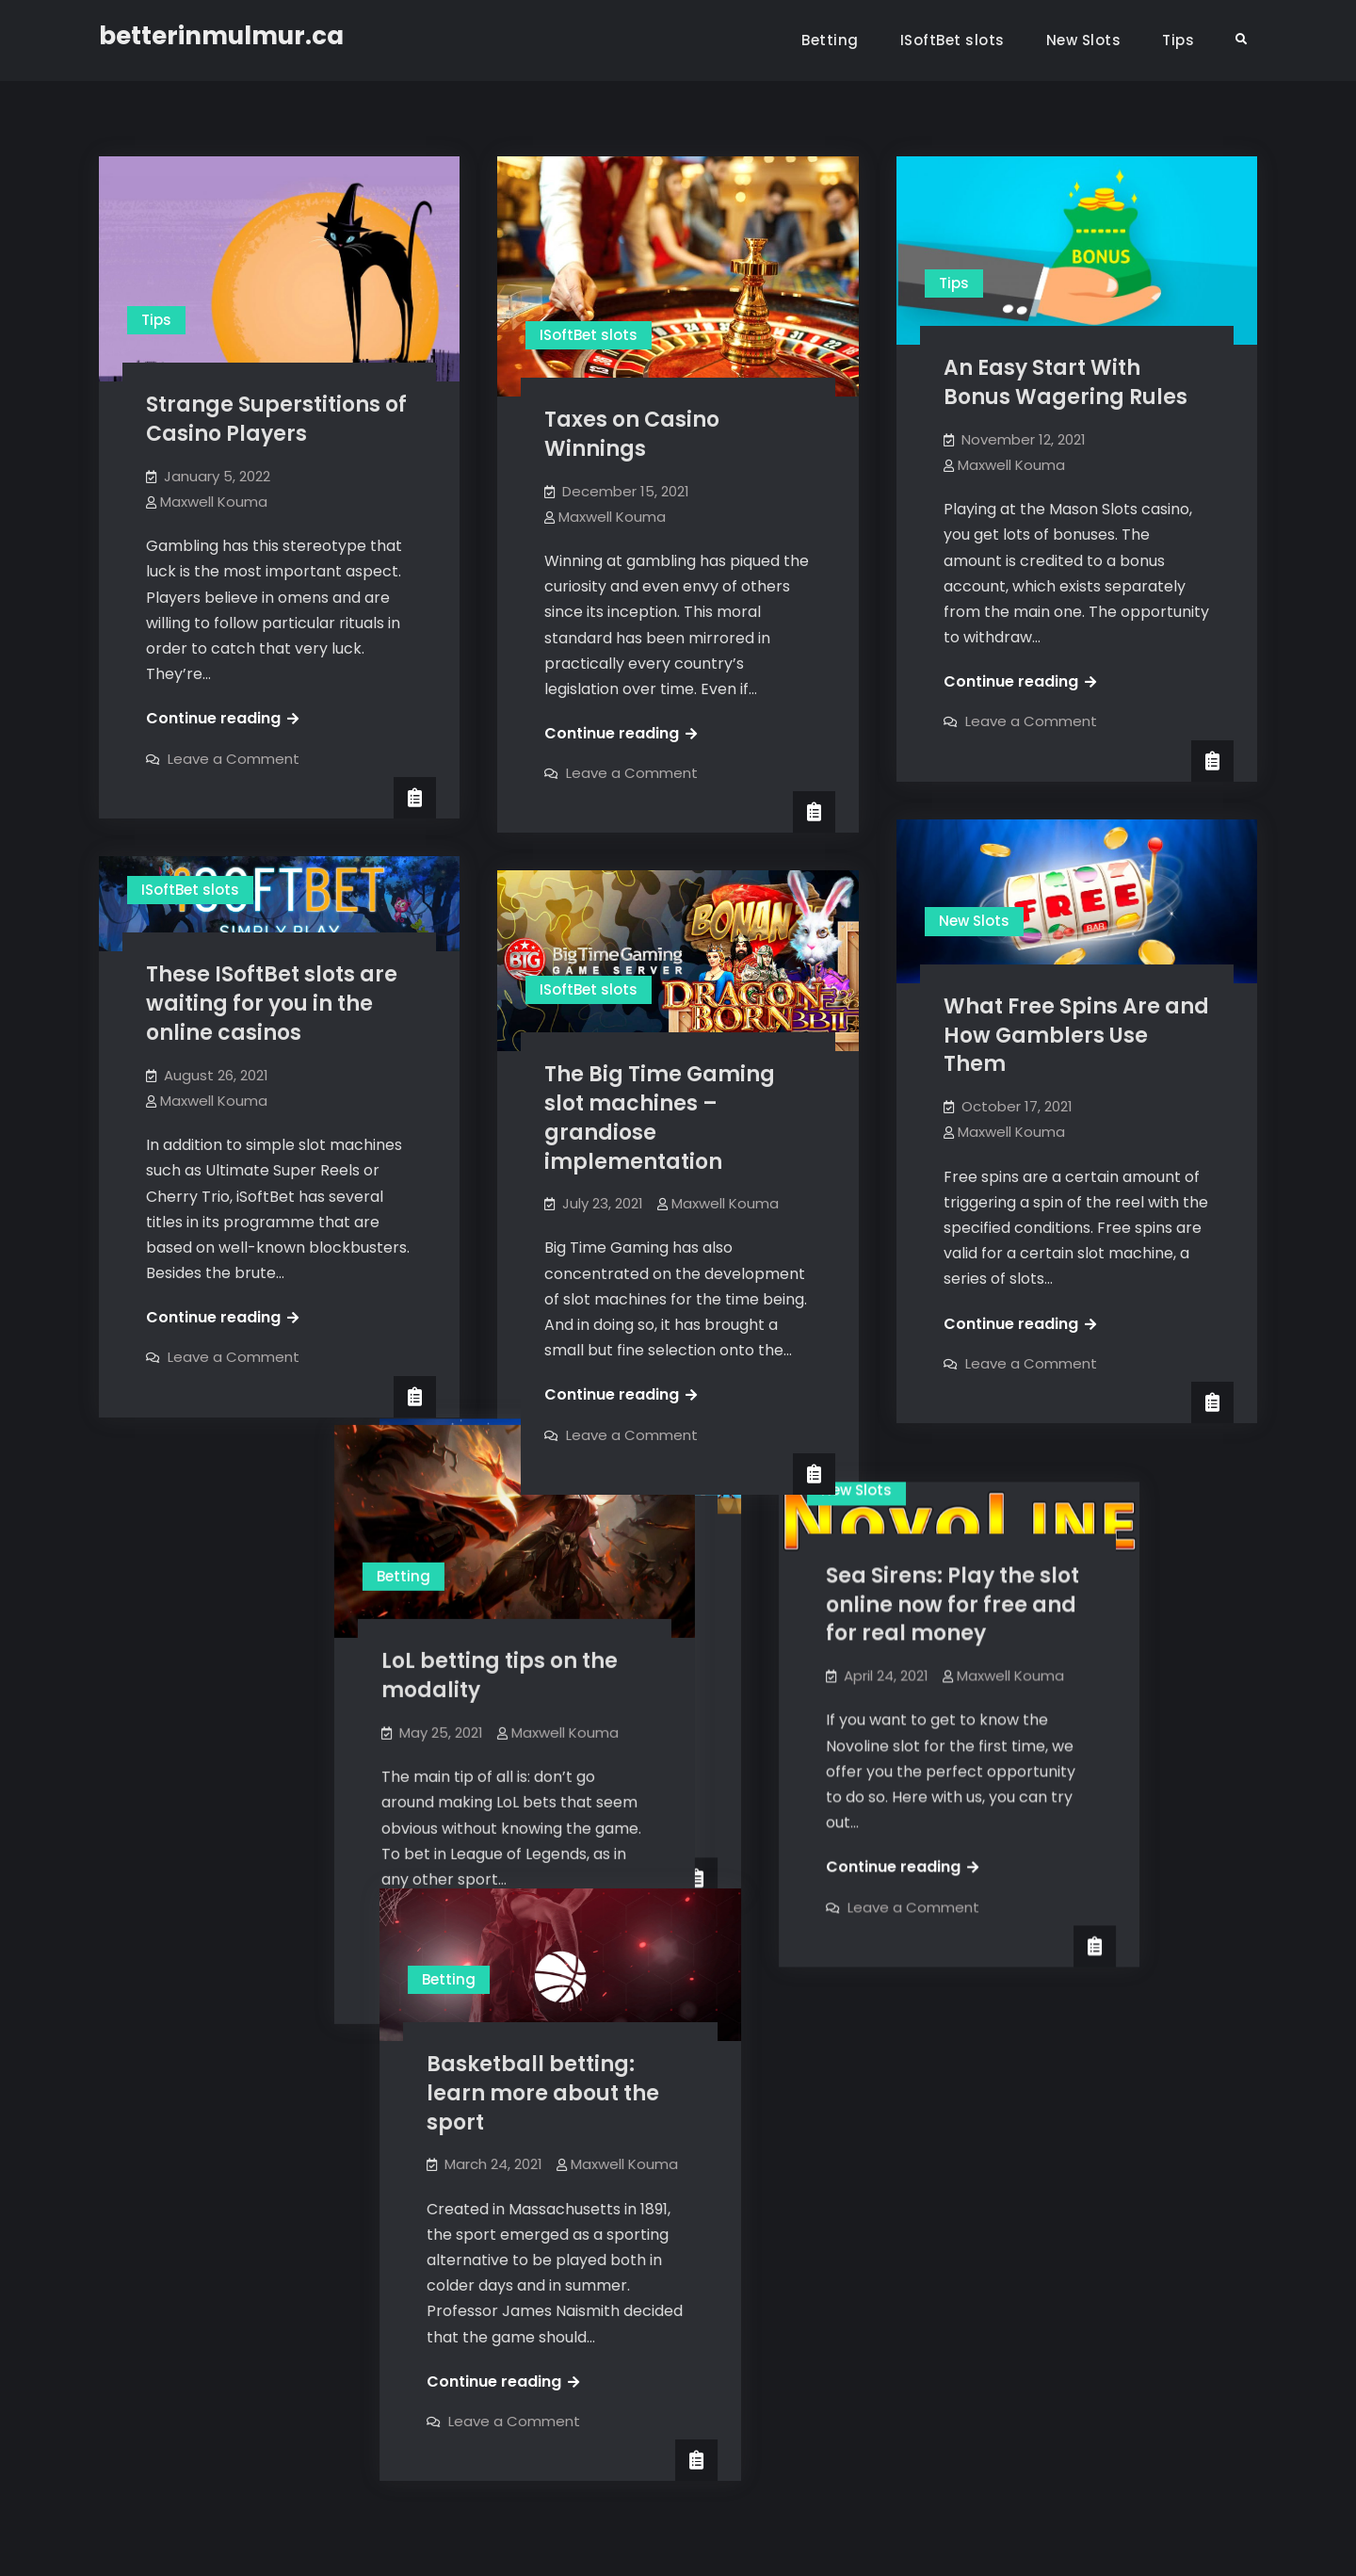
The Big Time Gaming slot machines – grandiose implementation (659, 1117)
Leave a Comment (233, 759)
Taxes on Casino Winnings (631, 434)
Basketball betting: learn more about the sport (660, 2057)
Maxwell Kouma (213, 501)
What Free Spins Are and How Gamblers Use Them (1076, 1035)
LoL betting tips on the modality (264, 1660)
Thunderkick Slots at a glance (664, 1536)
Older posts (169, 2425)
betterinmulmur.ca (221, 36)
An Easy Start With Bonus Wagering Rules (1065, 382)
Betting (830, 40)
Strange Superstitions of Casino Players (276, 419)
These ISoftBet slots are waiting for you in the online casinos (271, 1003)
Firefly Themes (867, 2544)
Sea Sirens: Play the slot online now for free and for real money (1070, 1584)
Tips (1178, 40)
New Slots (1084, 40)
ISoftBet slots (952, 40)
